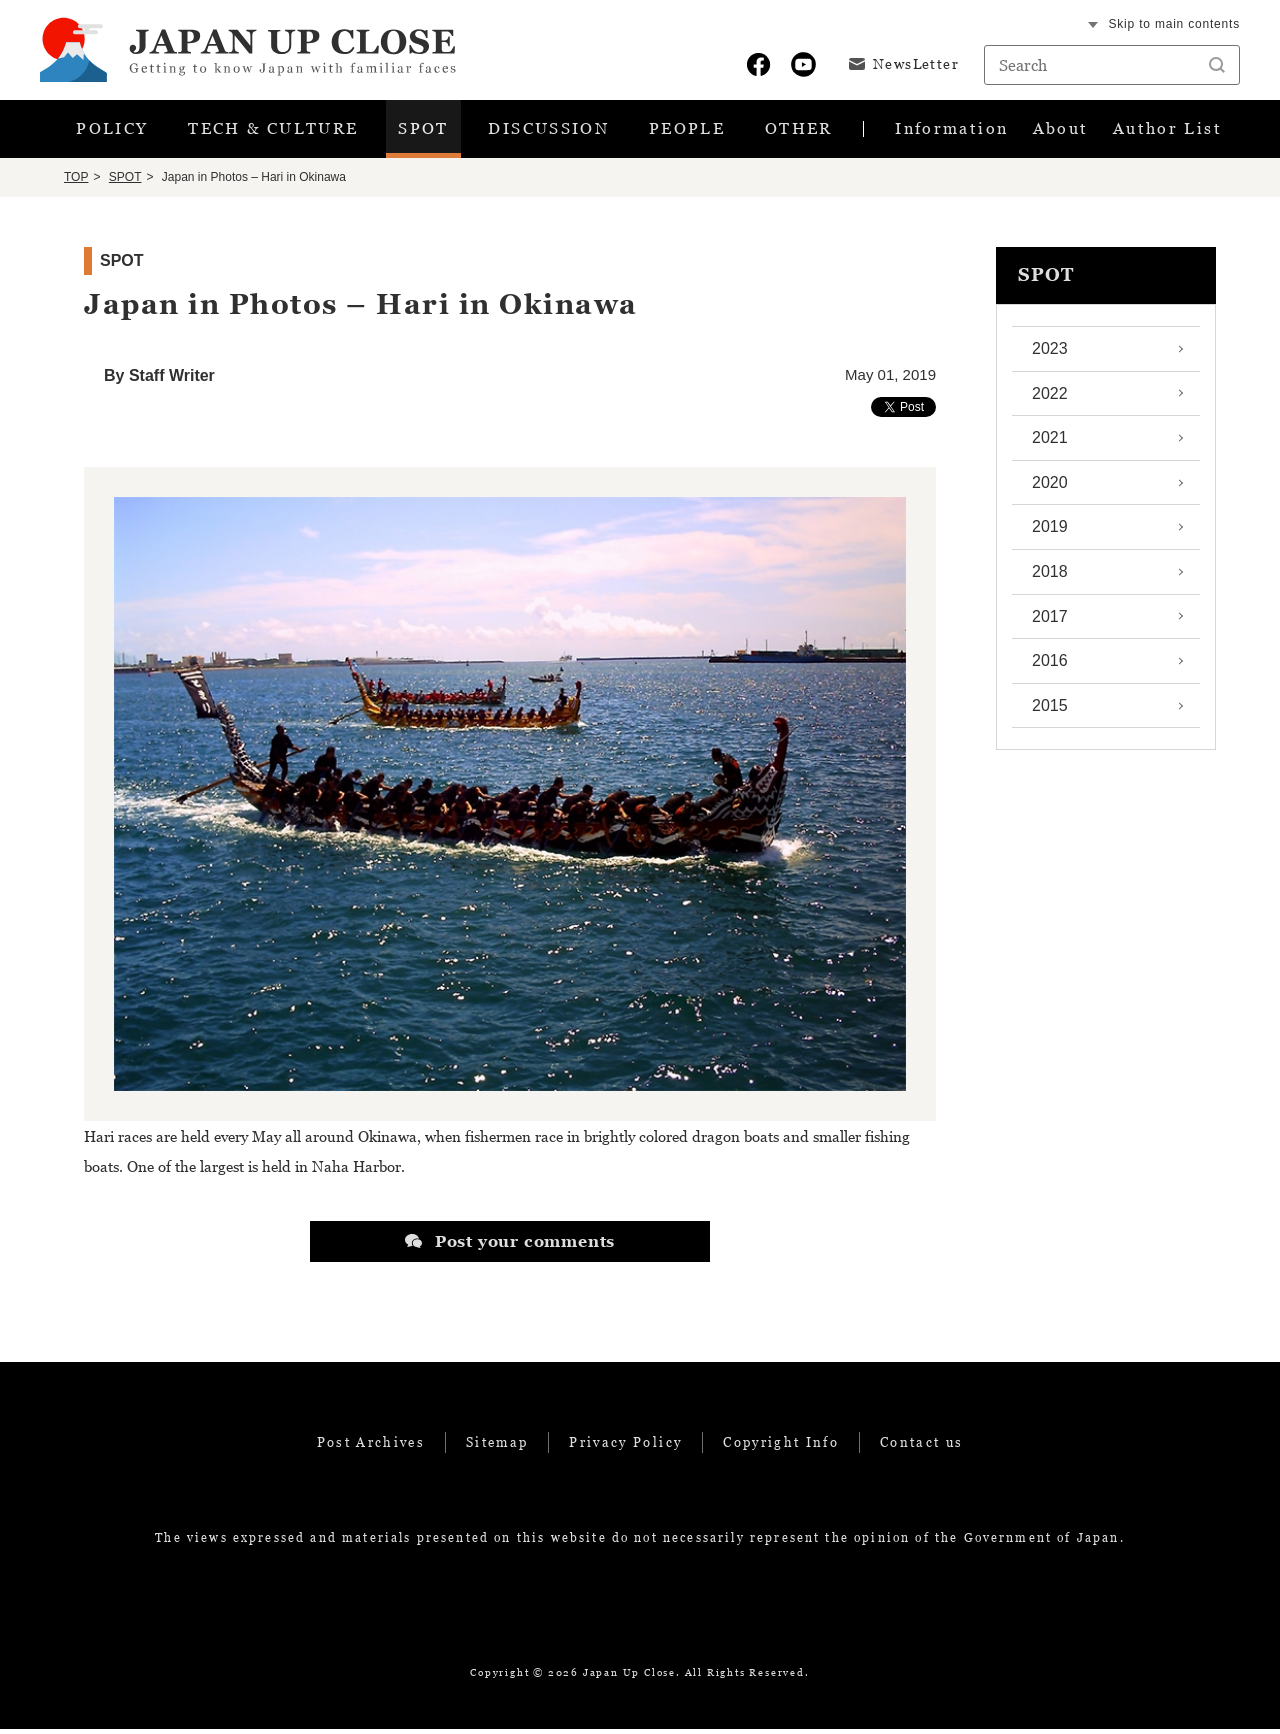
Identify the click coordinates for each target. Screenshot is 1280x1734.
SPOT (423, 131)
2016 (1050, 665)
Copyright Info (781, 1447)
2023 (1050, 353)
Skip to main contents (1174, 24)
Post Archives (371, 1447)
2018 (1050, 576)
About (1054, 131)
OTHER (800, 131)
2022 (1050, 397)
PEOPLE (689, 131)
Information (949, 131)
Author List (1153, 131)
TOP (76, 182)
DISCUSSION (549, 131)
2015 (1050, 709)
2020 (1050, 486)
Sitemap (497, 1447)
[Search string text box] (1112, 65)
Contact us (921, 1447)
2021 (1050, 442)
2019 (1050, 531)
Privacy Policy (625, 1447)
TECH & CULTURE (271, 131)
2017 (1050, 620)
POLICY (109, 131)
